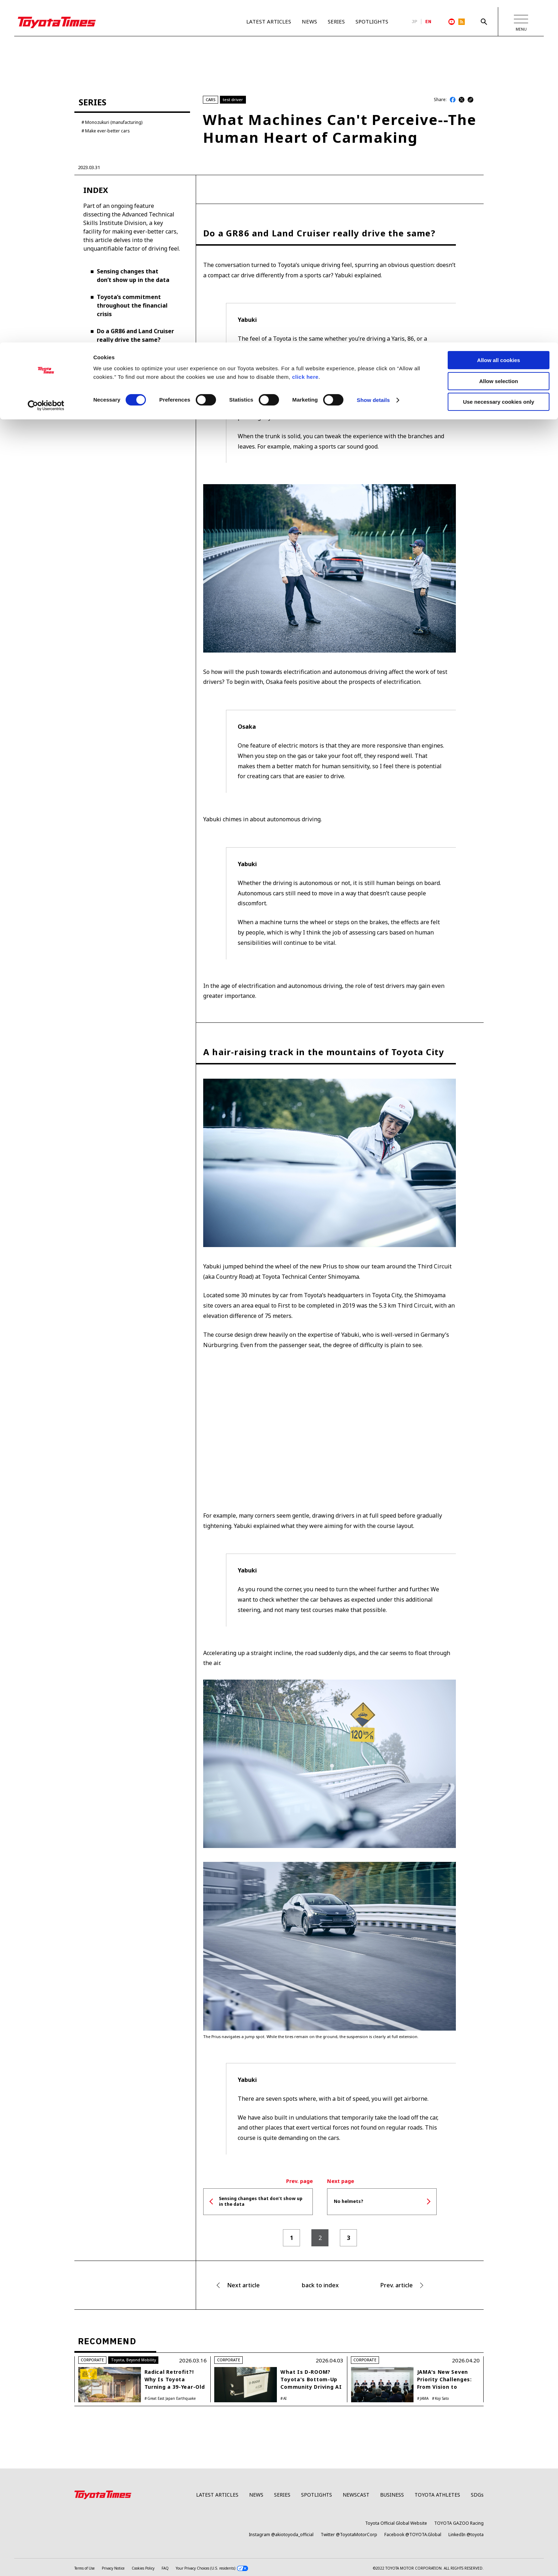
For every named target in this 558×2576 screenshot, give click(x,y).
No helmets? (115, 383)
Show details (373, 57)
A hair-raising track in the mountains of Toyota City (133, 361)
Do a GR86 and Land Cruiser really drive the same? (135, 336)
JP (414, 22)
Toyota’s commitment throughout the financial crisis (132, 305)
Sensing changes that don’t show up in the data (133, 276)
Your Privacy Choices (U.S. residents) (212, 2569)
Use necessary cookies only (498, 59)
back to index (320, 2285)
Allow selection (498, 39)
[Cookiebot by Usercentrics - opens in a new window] (46, 63)
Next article (243, 2285)
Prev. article (396, 2285)
